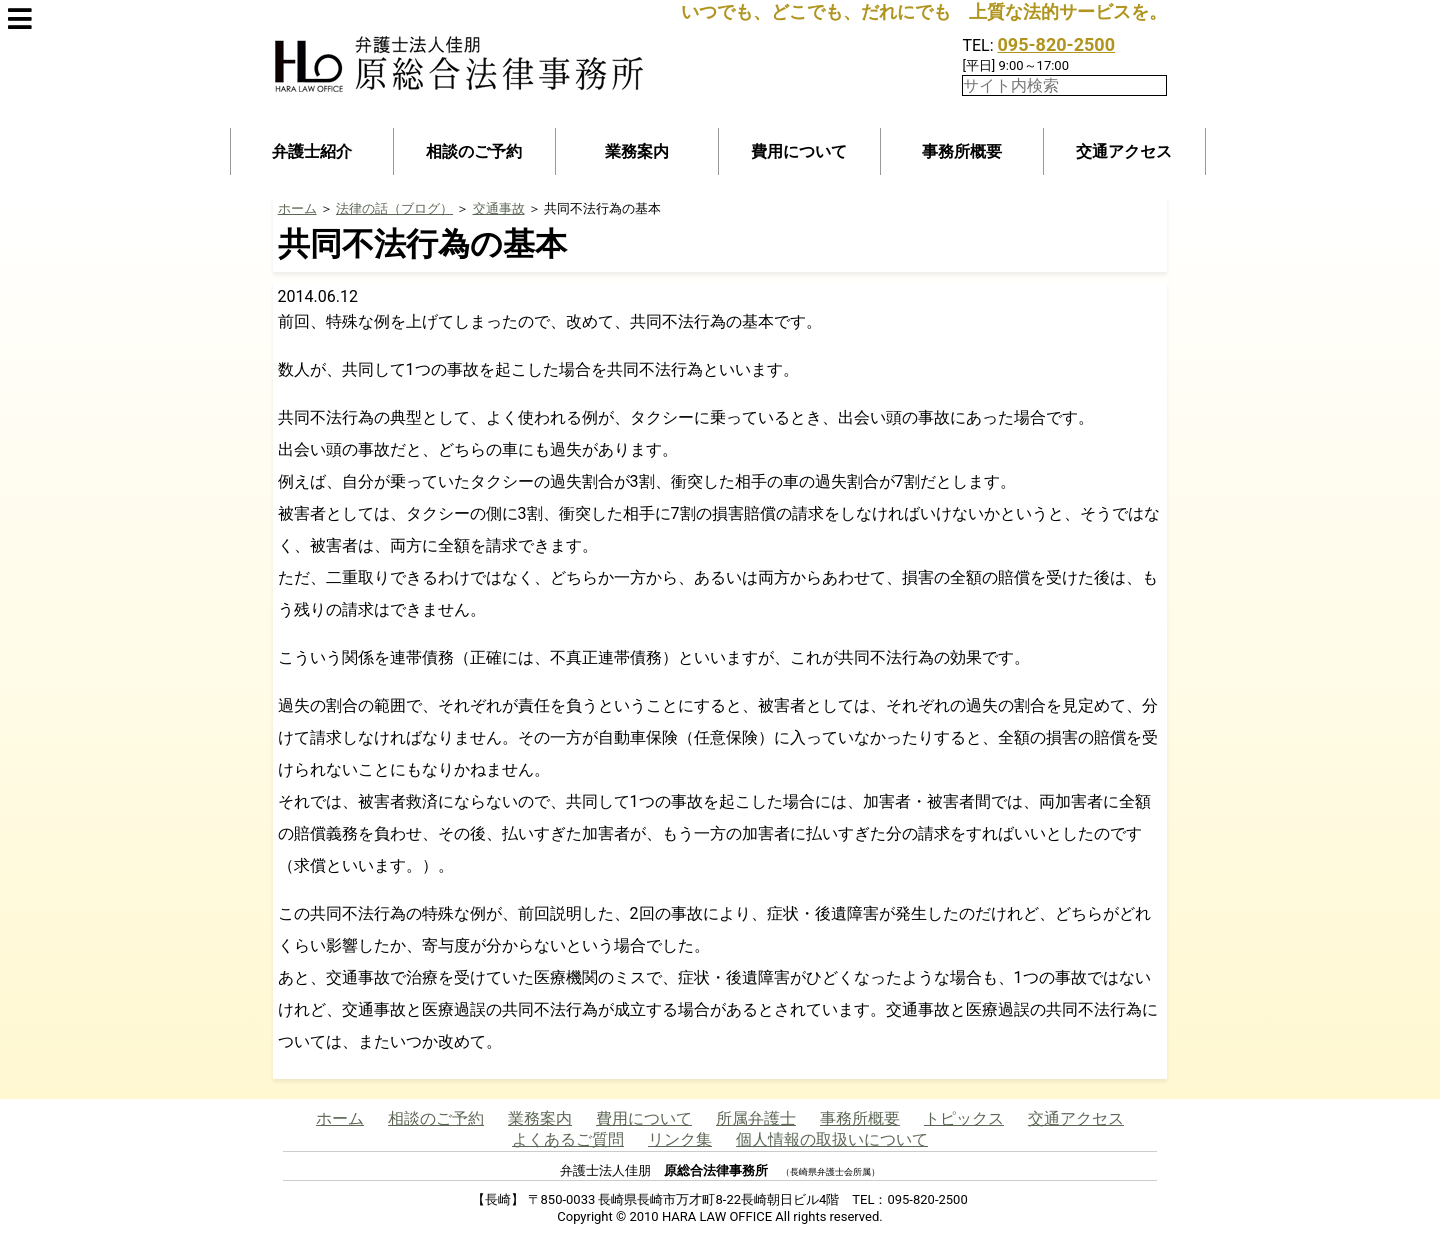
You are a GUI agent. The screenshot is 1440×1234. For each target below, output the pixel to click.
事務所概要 (962, 151)
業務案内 (637, 151)
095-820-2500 (1056, 44)
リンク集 (680, 1139)
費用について (799, 151)
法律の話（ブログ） (394, 208)
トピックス (964, 1118)
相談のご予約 (474, 151)
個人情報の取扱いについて (832, 1139)
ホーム (297, 208)
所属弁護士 (756, 1118)
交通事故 (499, 208)
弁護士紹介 (312, 151)
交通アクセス (1124, 151)
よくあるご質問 (568, 1139)
